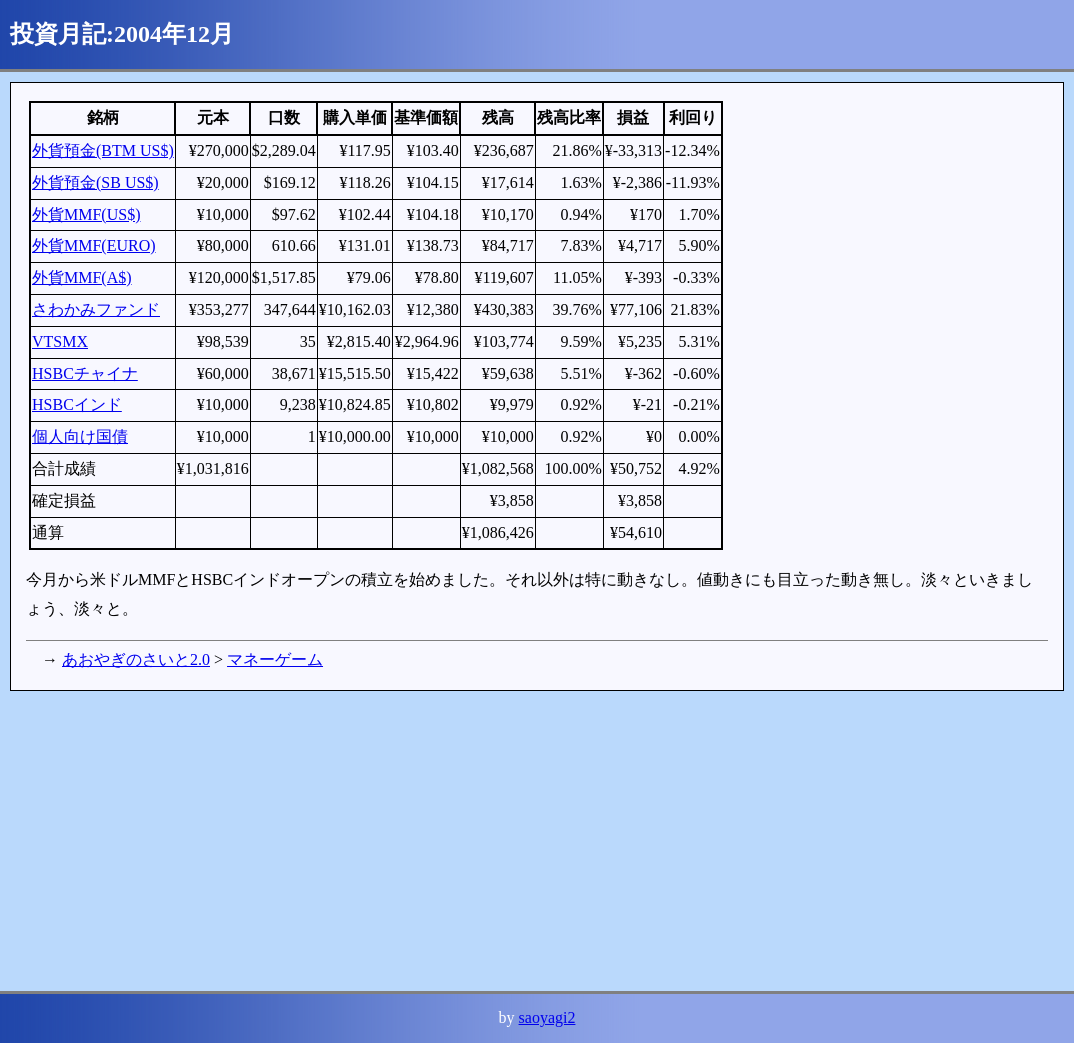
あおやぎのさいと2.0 (136, 659)
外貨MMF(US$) (86, 214)
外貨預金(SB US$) (95, 182)
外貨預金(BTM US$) (103, 150)
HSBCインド (77, 404)
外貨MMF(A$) (82, 277)
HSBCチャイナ (85, 373)
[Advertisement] (537, 841)
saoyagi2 (547, 1017)
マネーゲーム (275, 659)
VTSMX (60, 341)
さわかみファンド (96, 309)
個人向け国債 (80, 436)
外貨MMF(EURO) (94, 245)
